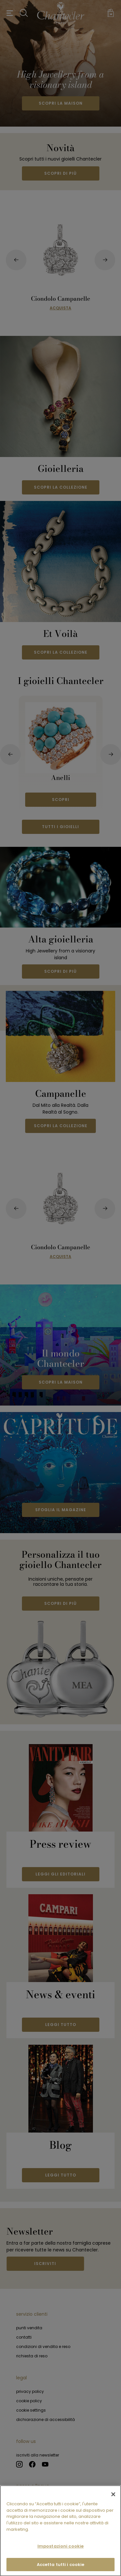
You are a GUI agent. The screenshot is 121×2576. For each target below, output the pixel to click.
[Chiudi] (113, 2498)
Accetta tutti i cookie (61, 2569)
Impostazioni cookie (60, 2550)
